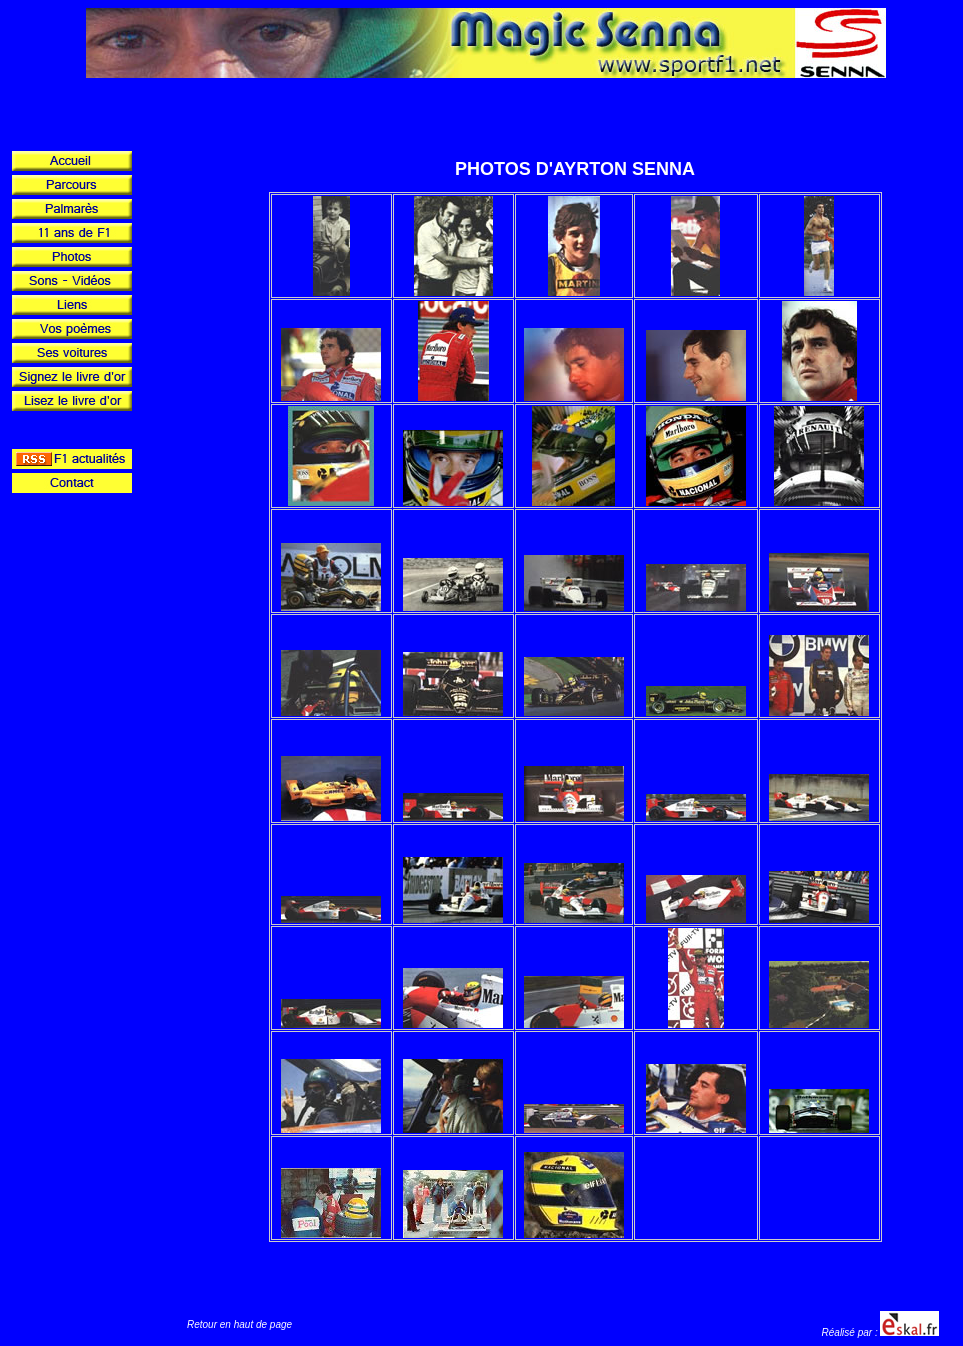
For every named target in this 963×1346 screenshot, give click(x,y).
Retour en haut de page (239, 1324)
